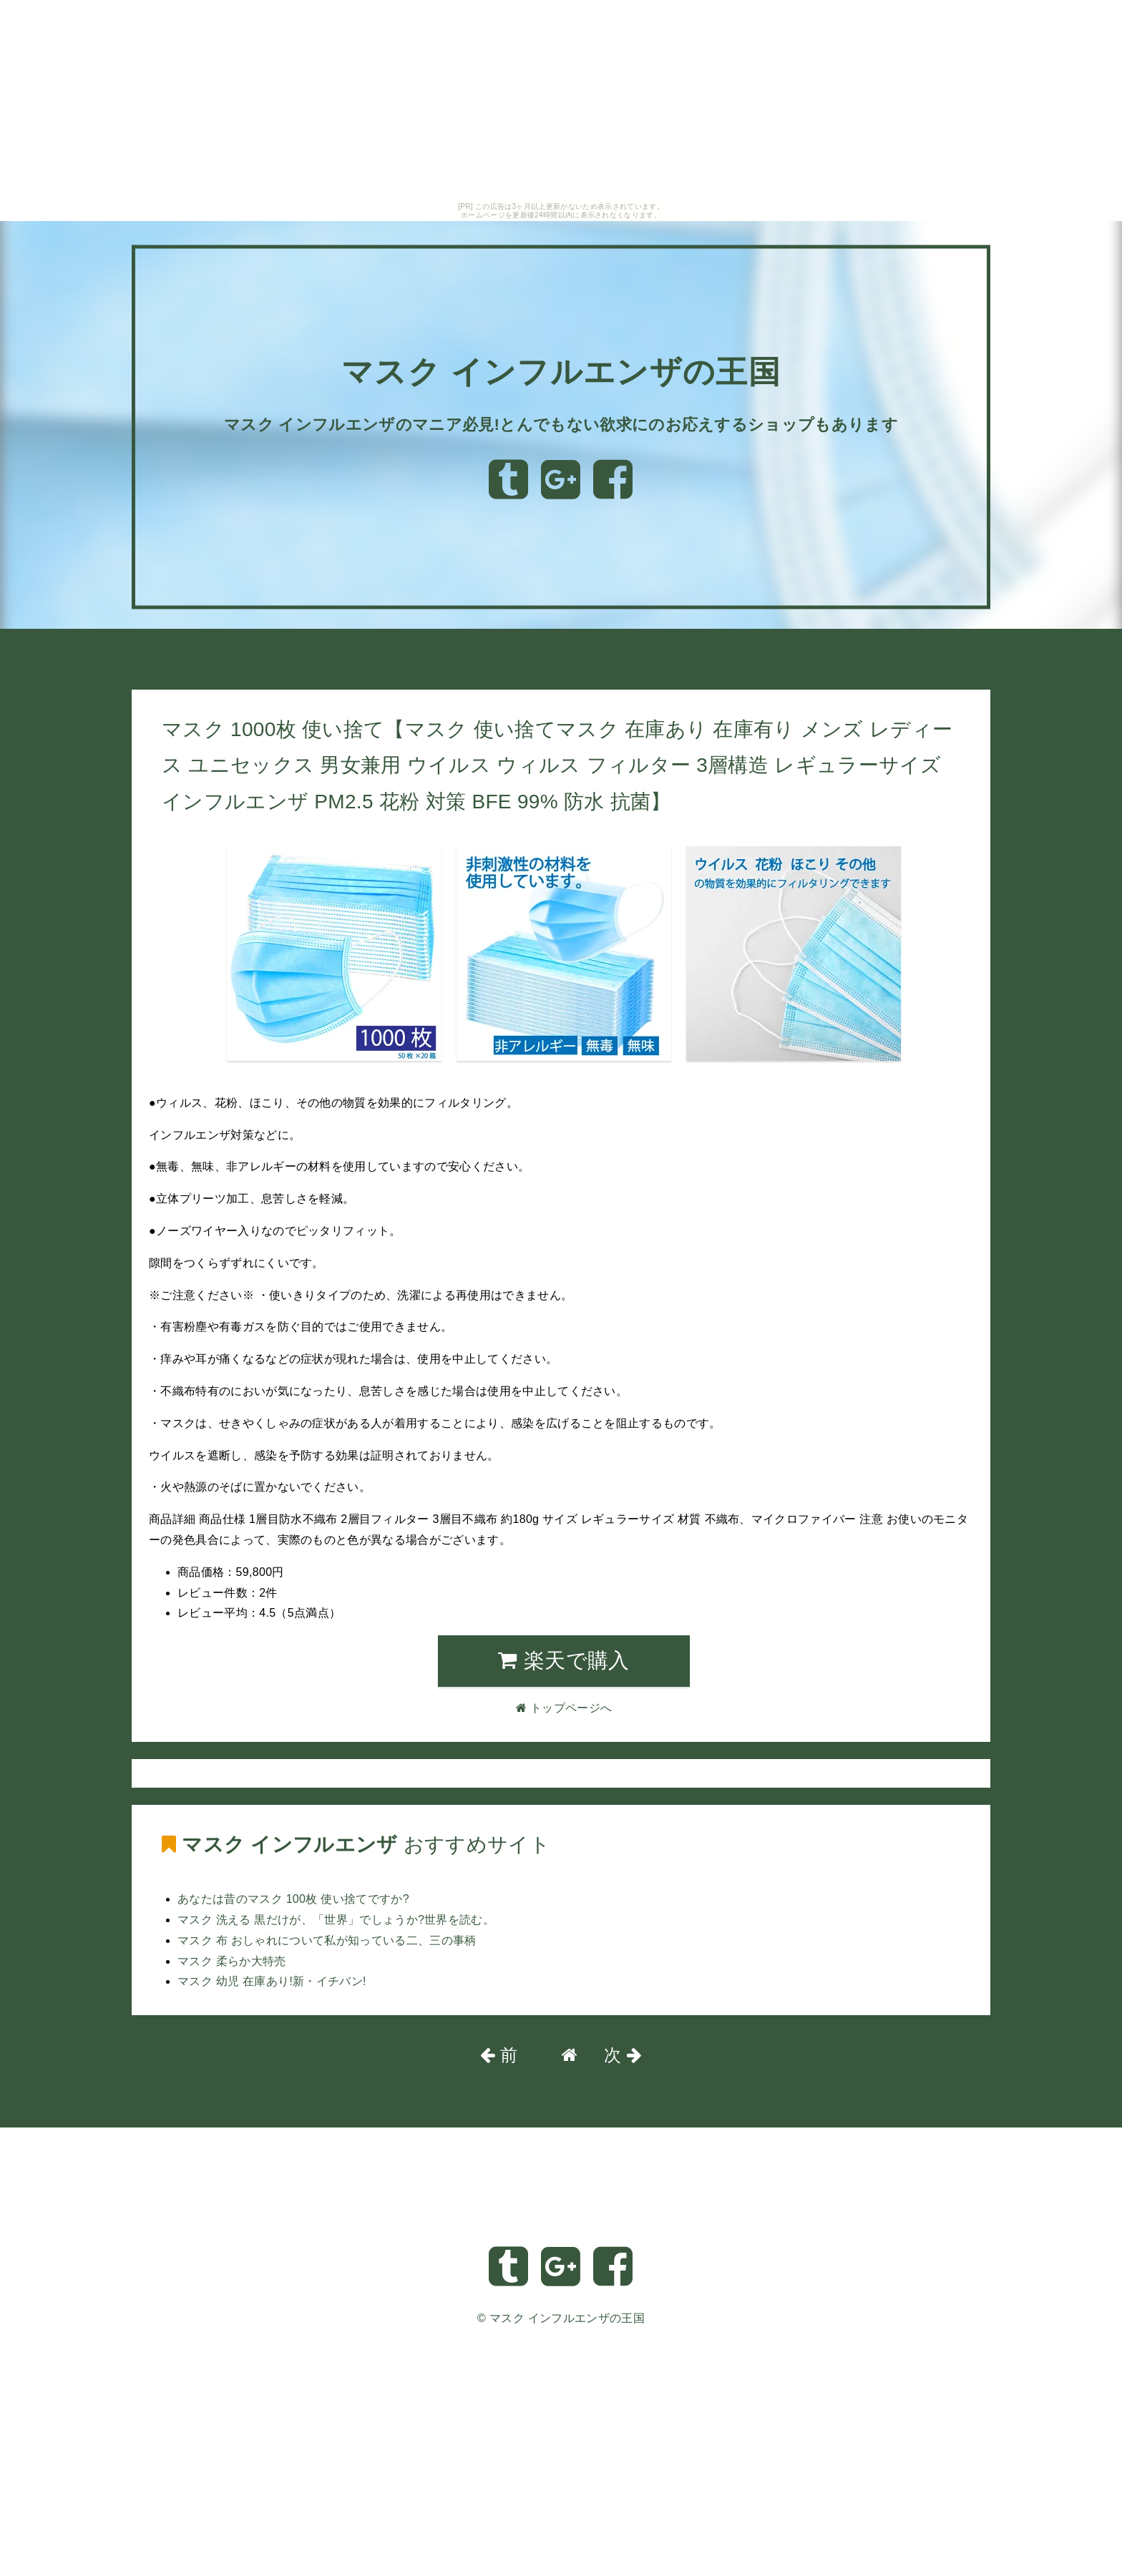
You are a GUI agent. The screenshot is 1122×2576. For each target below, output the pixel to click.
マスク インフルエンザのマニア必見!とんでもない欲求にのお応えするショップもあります (560, 424)
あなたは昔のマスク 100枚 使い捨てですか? (293, 1899)
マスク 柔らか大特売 (231, 1961)
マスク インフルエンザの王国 (561, 362)
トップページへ (180, 667)
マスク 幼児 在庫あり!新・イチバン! (271, 1981)
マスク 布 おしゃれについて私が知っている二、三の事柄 (327, 1940)
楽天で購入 (563, 1660)
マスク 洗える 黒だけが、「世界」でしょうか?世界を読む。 (335, 1920)
